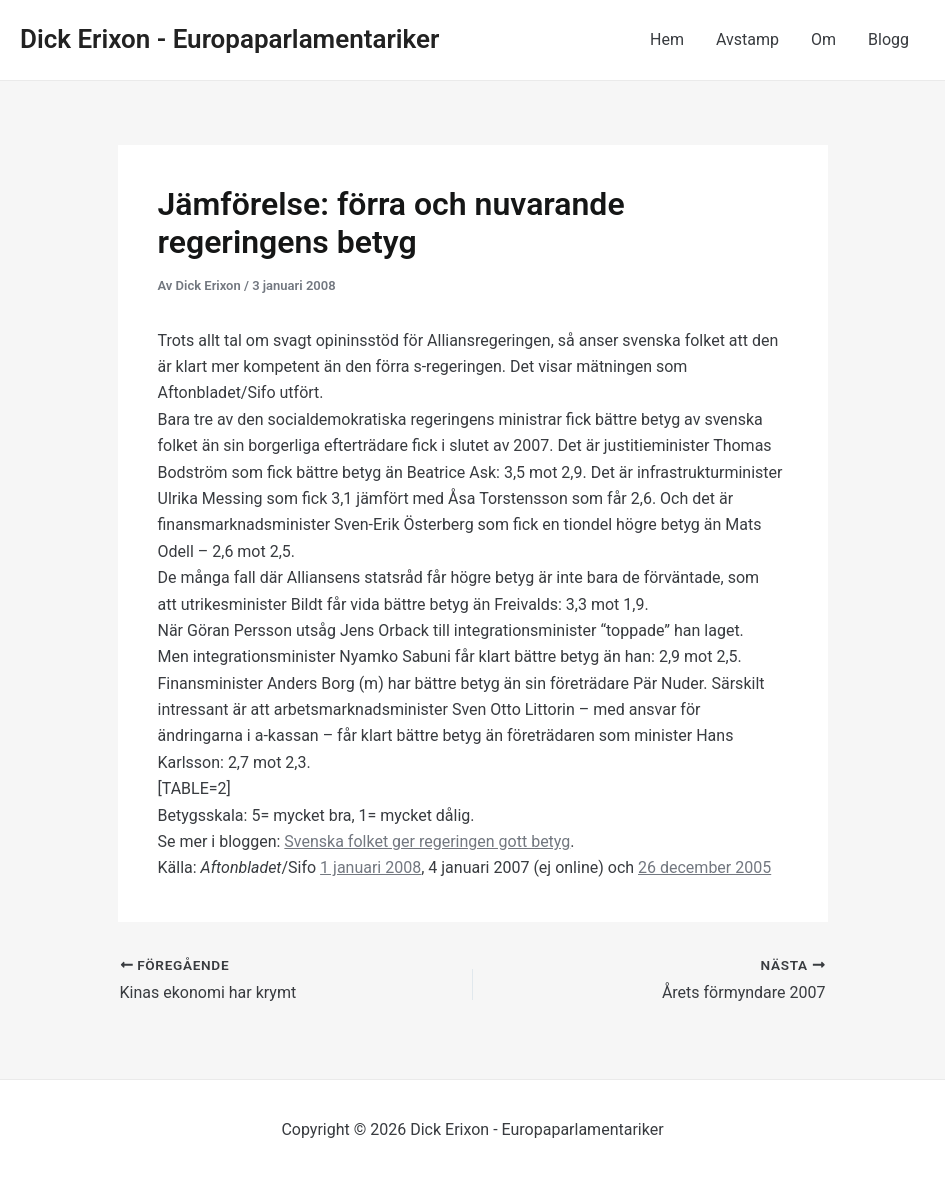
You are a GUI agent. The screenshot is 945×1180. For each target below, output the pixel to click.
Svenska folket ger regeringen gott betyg (427, 841)
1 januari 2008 (370, 867)
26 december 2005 (704, 867)
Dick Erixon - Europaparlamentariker (229, 39)
